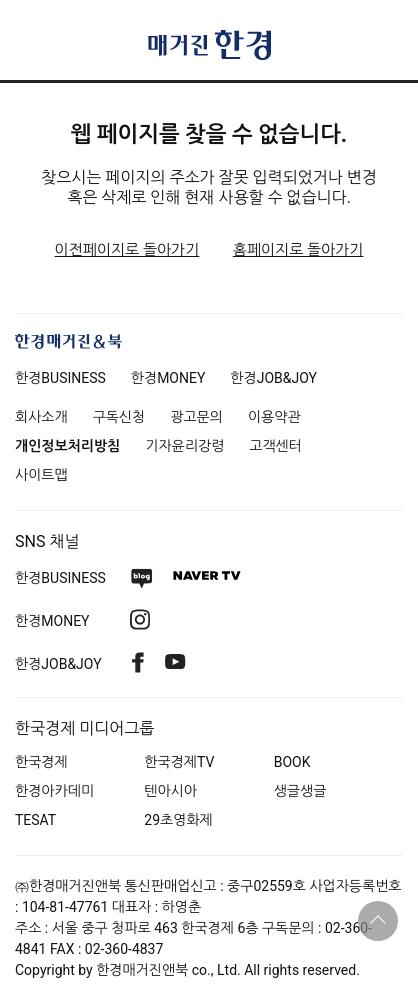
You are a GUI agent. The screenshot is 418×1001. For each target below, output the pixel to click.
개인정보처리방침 (67, 446)
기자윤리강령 (184, 446)
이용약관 (274, 417)
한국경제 (41, 762)
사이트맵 (41, 475)
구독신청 (119, 417)
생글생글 (300, 791)
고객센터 (275, 446)
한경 (60, 378)
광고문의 (196, 417)
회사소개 (41, 417)
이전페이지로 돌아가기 (127, 250)
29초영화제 (178, 820)
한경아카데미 (54, 791)
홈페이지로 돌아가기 (298, 250)
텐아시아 (170, 791)
